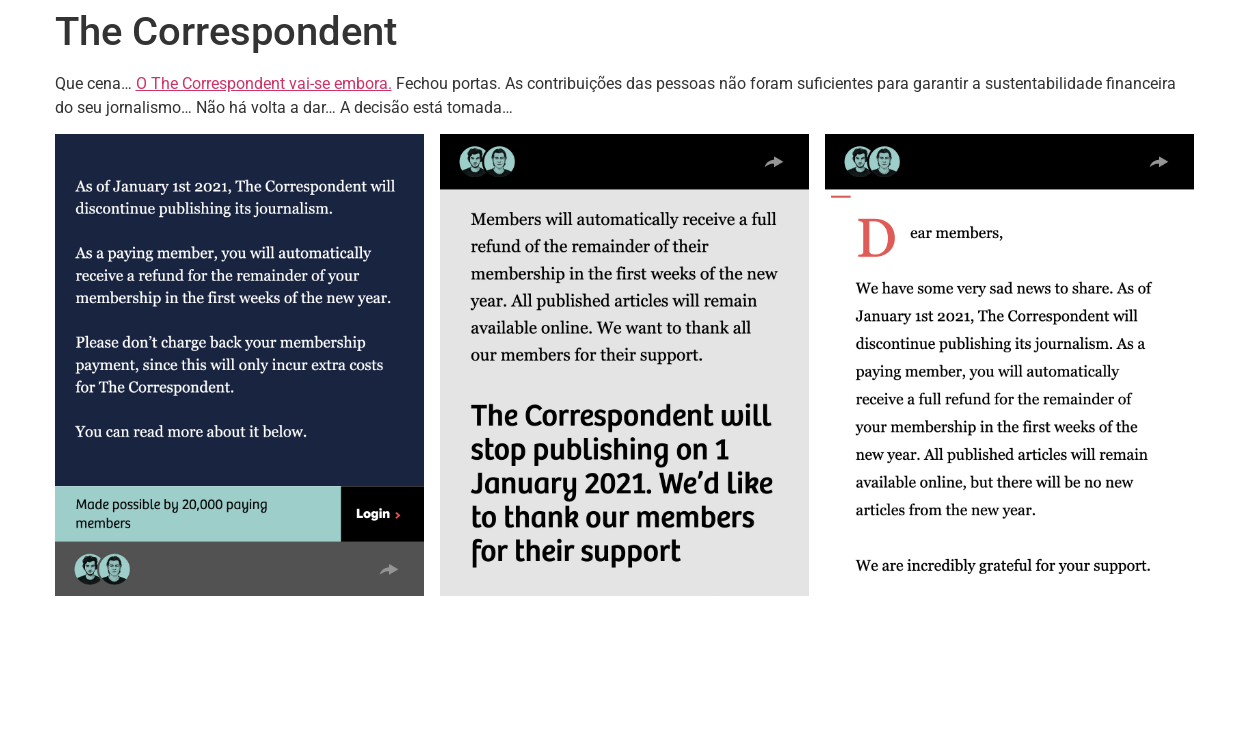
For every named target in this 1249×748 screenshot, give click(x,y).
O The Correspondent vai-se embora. (264, 83)
